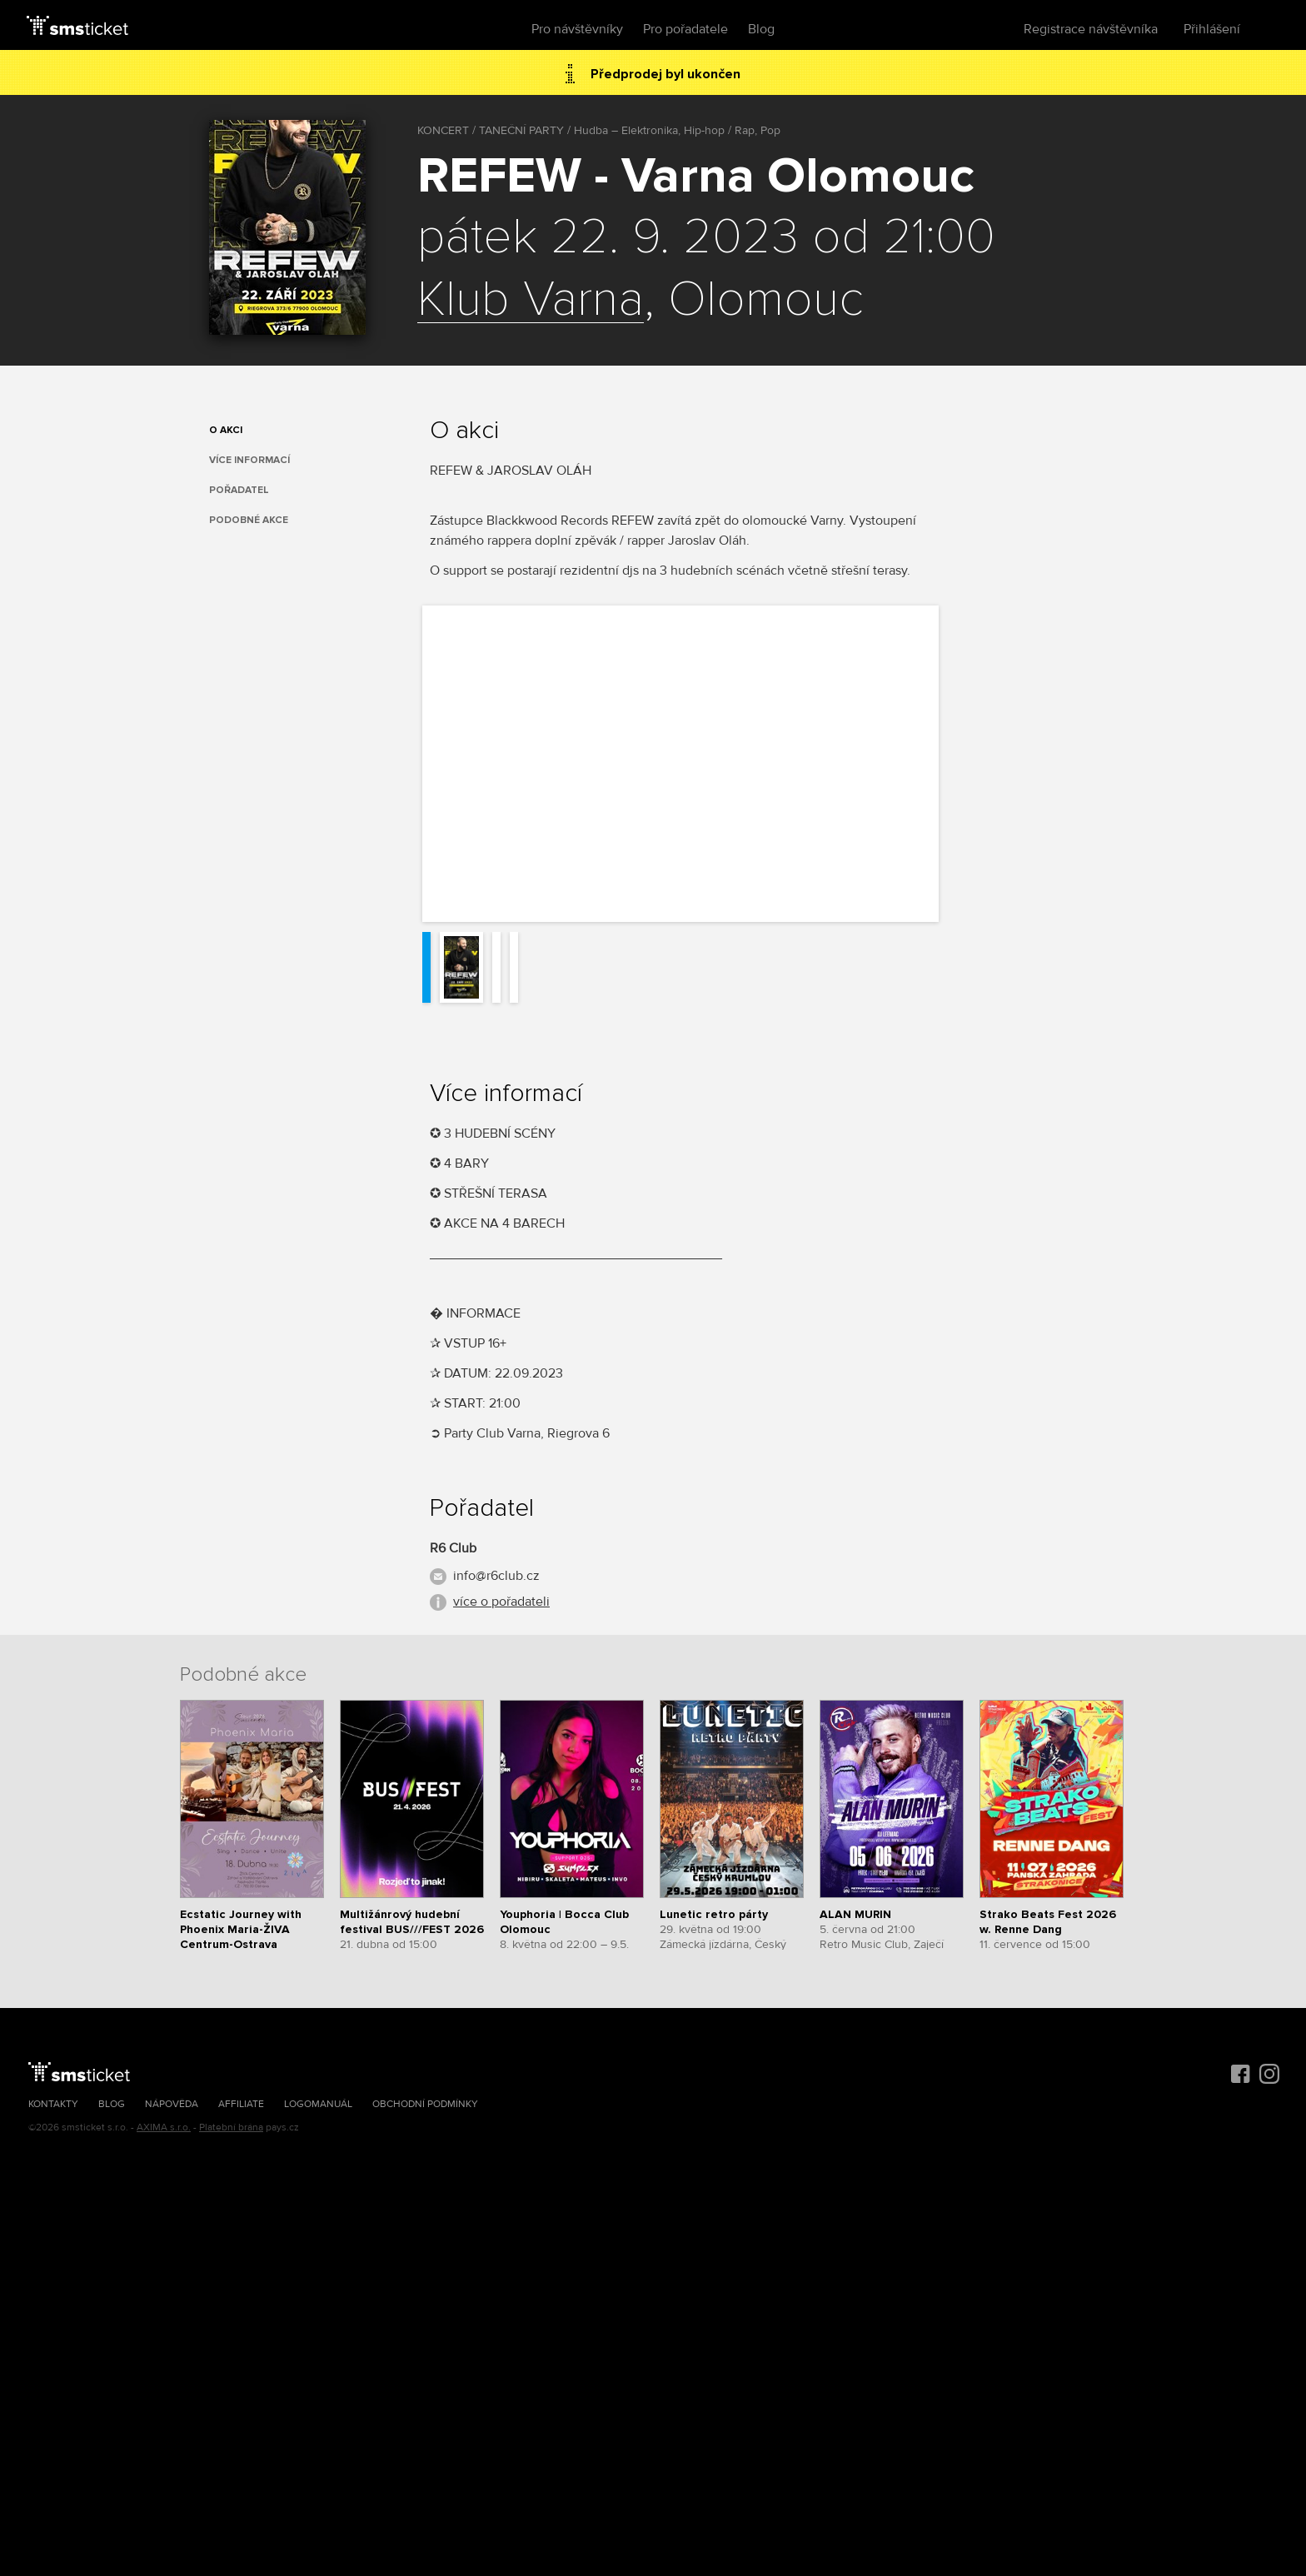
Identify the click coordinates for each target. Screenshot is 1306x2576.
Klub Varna (530, 301)
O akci (225, 430)
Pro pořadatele (685, 29)
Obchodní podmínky (425, 2104)
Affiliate (241, 2104)
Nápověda (171, 2104)
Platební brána (231, 2127)
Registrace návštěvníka (1091, 29)
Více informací (249, 460)
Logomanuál (318, 2104)
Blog (761, 29)
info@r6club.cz (496, 1575)
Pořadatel (239, 490)
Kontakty (53, 2104)
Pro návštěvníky (577, 29)
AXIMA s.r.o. (164, 2127)
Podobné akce (248, 520)
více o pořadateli (501, 1601)
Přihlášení (1212, 29)
